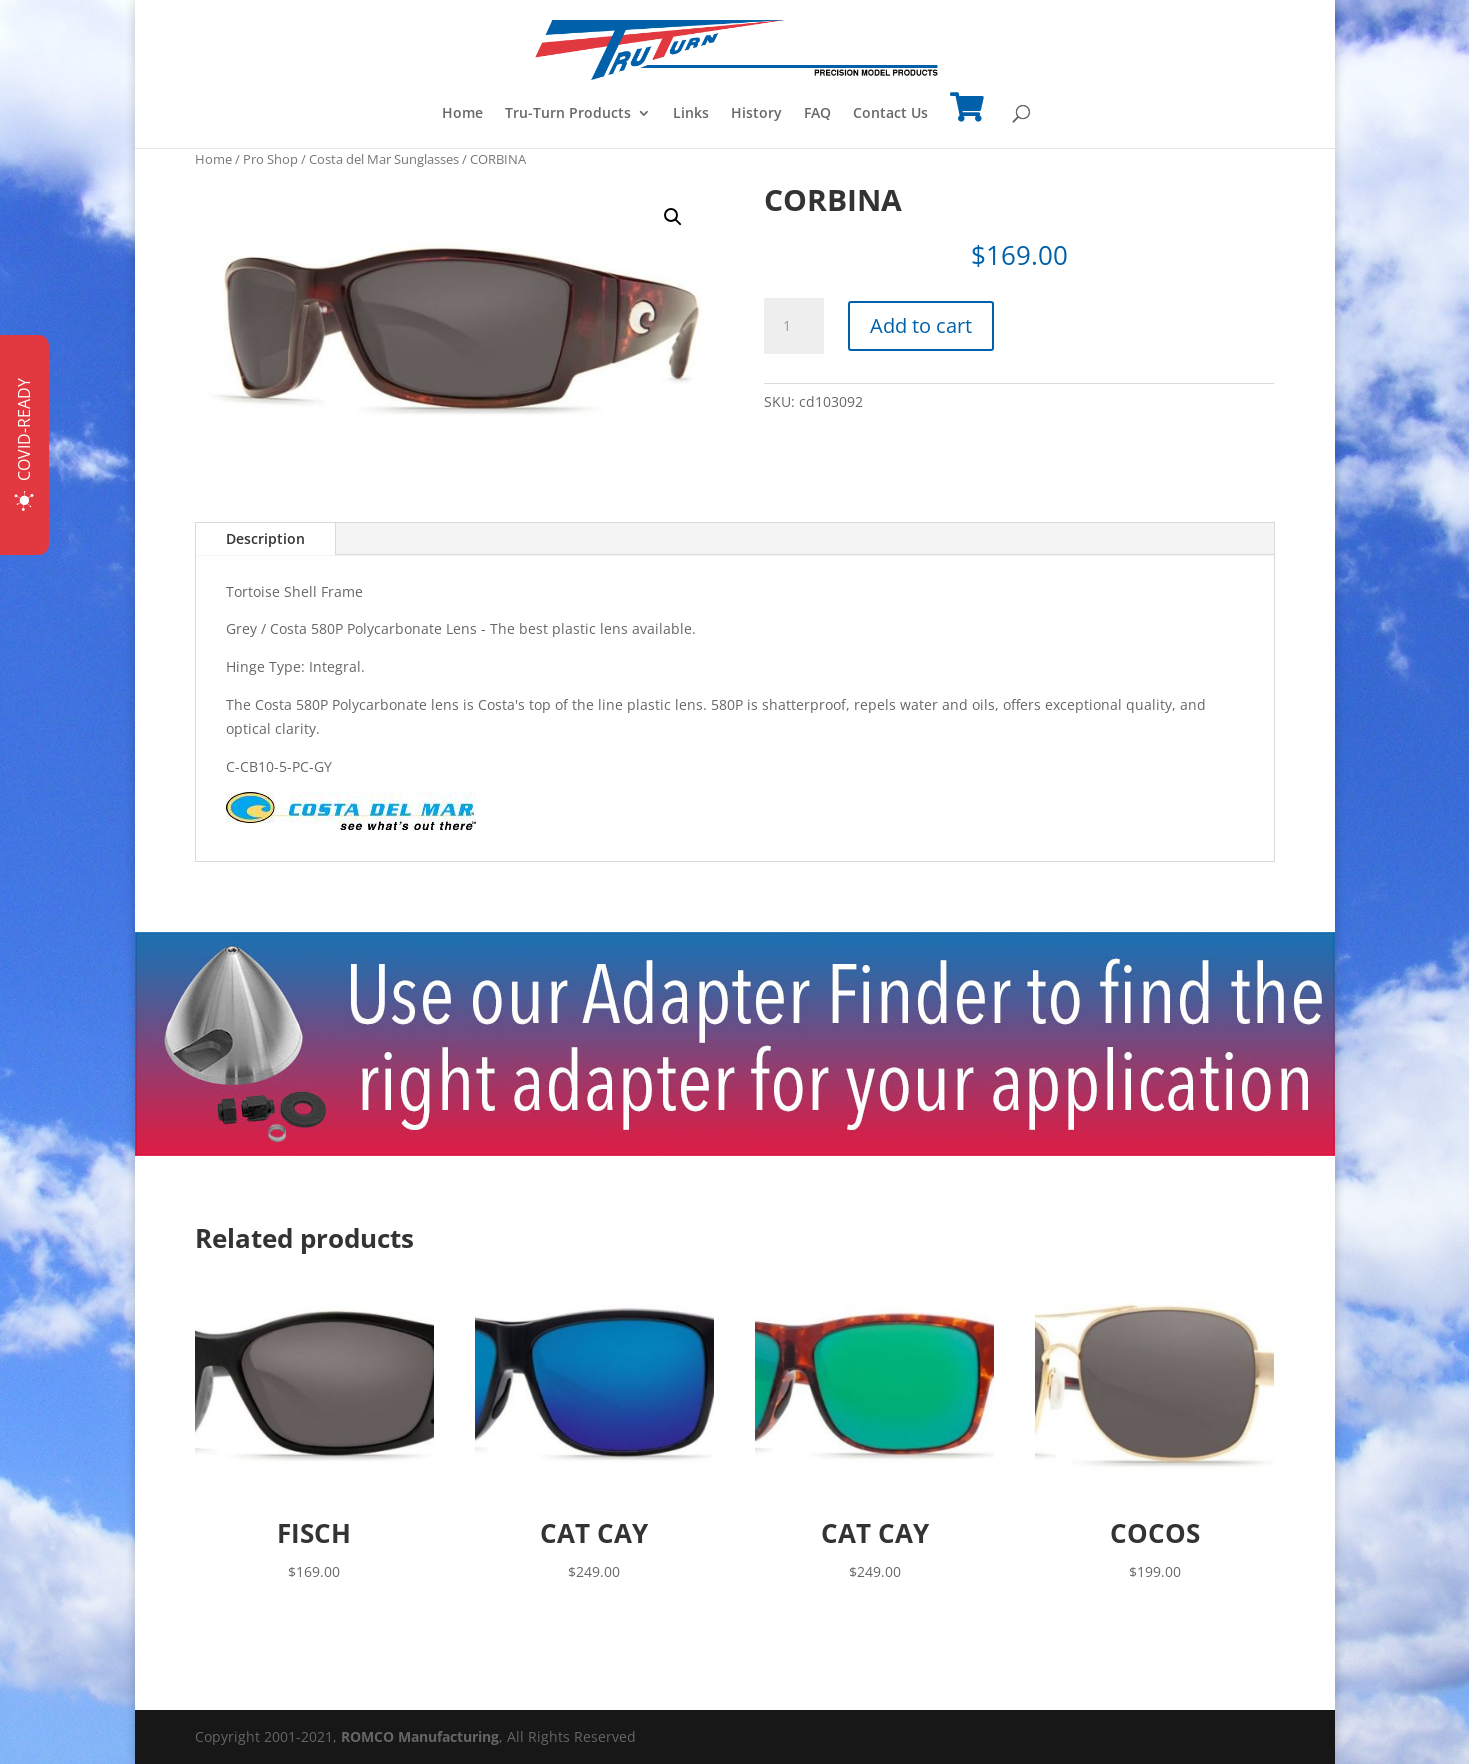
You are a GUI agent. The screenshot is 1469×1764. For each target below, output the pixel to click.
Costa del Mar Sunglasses (384, 159)
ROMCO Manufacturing (420, 1736)
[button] (673, 217)
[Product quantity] (794, 326)
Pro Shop (270, 159)
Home (462, 114)
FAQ (817, 114)
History (756, 114)
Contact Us (890, 114)
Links (691, 114)
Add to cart (921, 325)
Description (265, 538)
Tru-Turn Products (568, 114)
